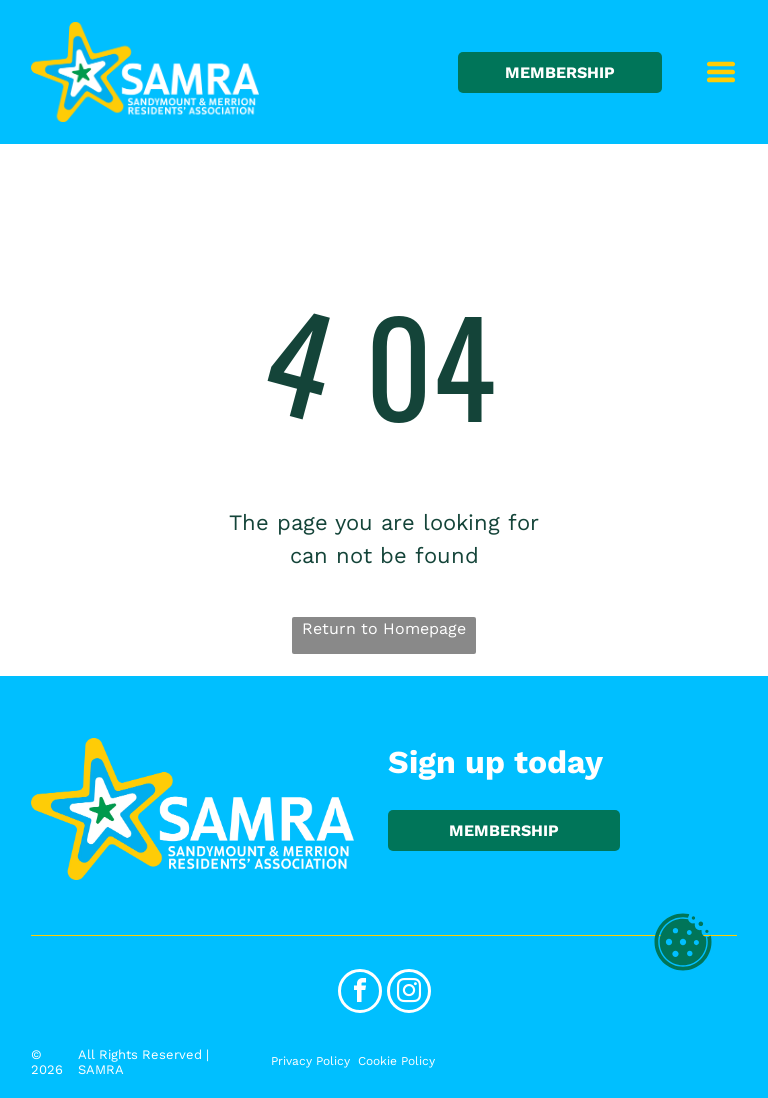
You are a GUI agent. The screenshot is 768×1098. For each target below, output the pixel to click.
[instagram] (409, 993)
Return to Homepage (384, 628)
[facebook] (360, 993)
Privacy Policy (310, 1061)
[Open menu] (721, 72)
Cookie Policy (396, 1061)
